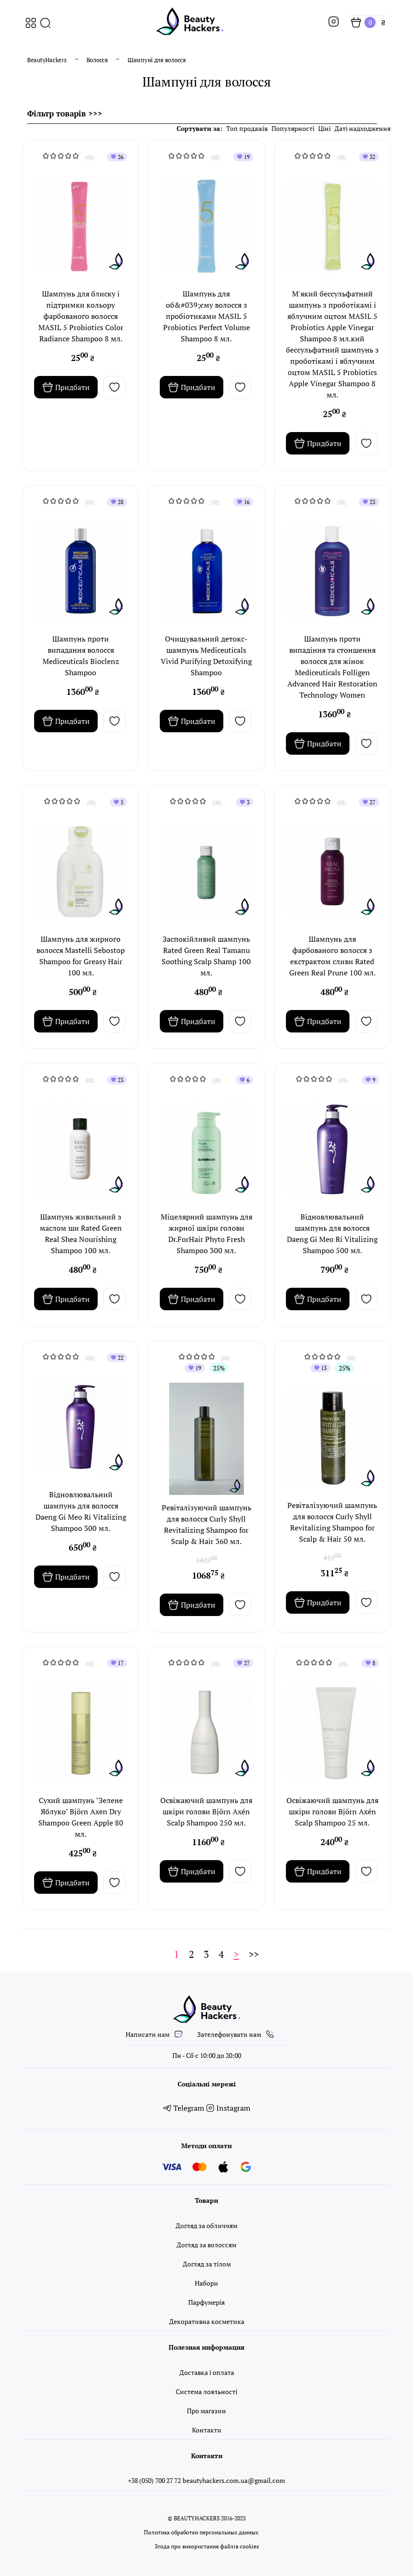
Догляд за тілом (207, 2263)
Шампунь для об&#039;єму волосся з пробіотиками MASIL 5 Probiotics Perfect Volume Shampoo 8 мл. (206, 316)
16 (243, 501)
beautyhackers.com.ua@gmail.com (234, 2480)
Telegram (184, 2108)
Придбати (66, 387)
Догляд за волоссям (206, 2244)
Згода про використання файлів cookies (207, 2546)
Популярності (292, 128)
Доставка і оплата (206, 2372)
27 (369, 802)
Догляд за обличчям (206, 2225)
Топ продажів (247, 128)
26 (117, 156)
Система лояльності (206, 2391)
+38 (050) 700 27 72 (154, 2480)
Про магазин (206, 2410)
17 (117, 1663)
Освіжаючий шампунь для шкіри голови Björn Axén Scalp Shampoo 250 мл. (206, 1811)
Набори (206, 2283)
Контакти (206, 2429)
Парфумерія (206, 2302)
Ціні (324, 128)
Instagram (228, 2108)
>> (254, 1954)
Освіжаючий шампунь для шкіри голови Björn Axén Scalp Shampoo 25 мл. (332, 1811)
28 (117, 501)
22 (117, 1357)
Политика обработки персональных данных (201, 2532)
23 (369, 501)
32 (369, 156)
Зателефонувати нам (235, 2034)
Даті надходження (363, 128)
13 (320, 1367)
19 (243, 156)
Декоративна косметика (206, 2321)
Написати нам (155, 2034)
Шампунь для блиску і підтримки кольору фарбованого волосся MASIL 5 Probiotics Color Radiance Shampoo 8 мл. (80, 316)
